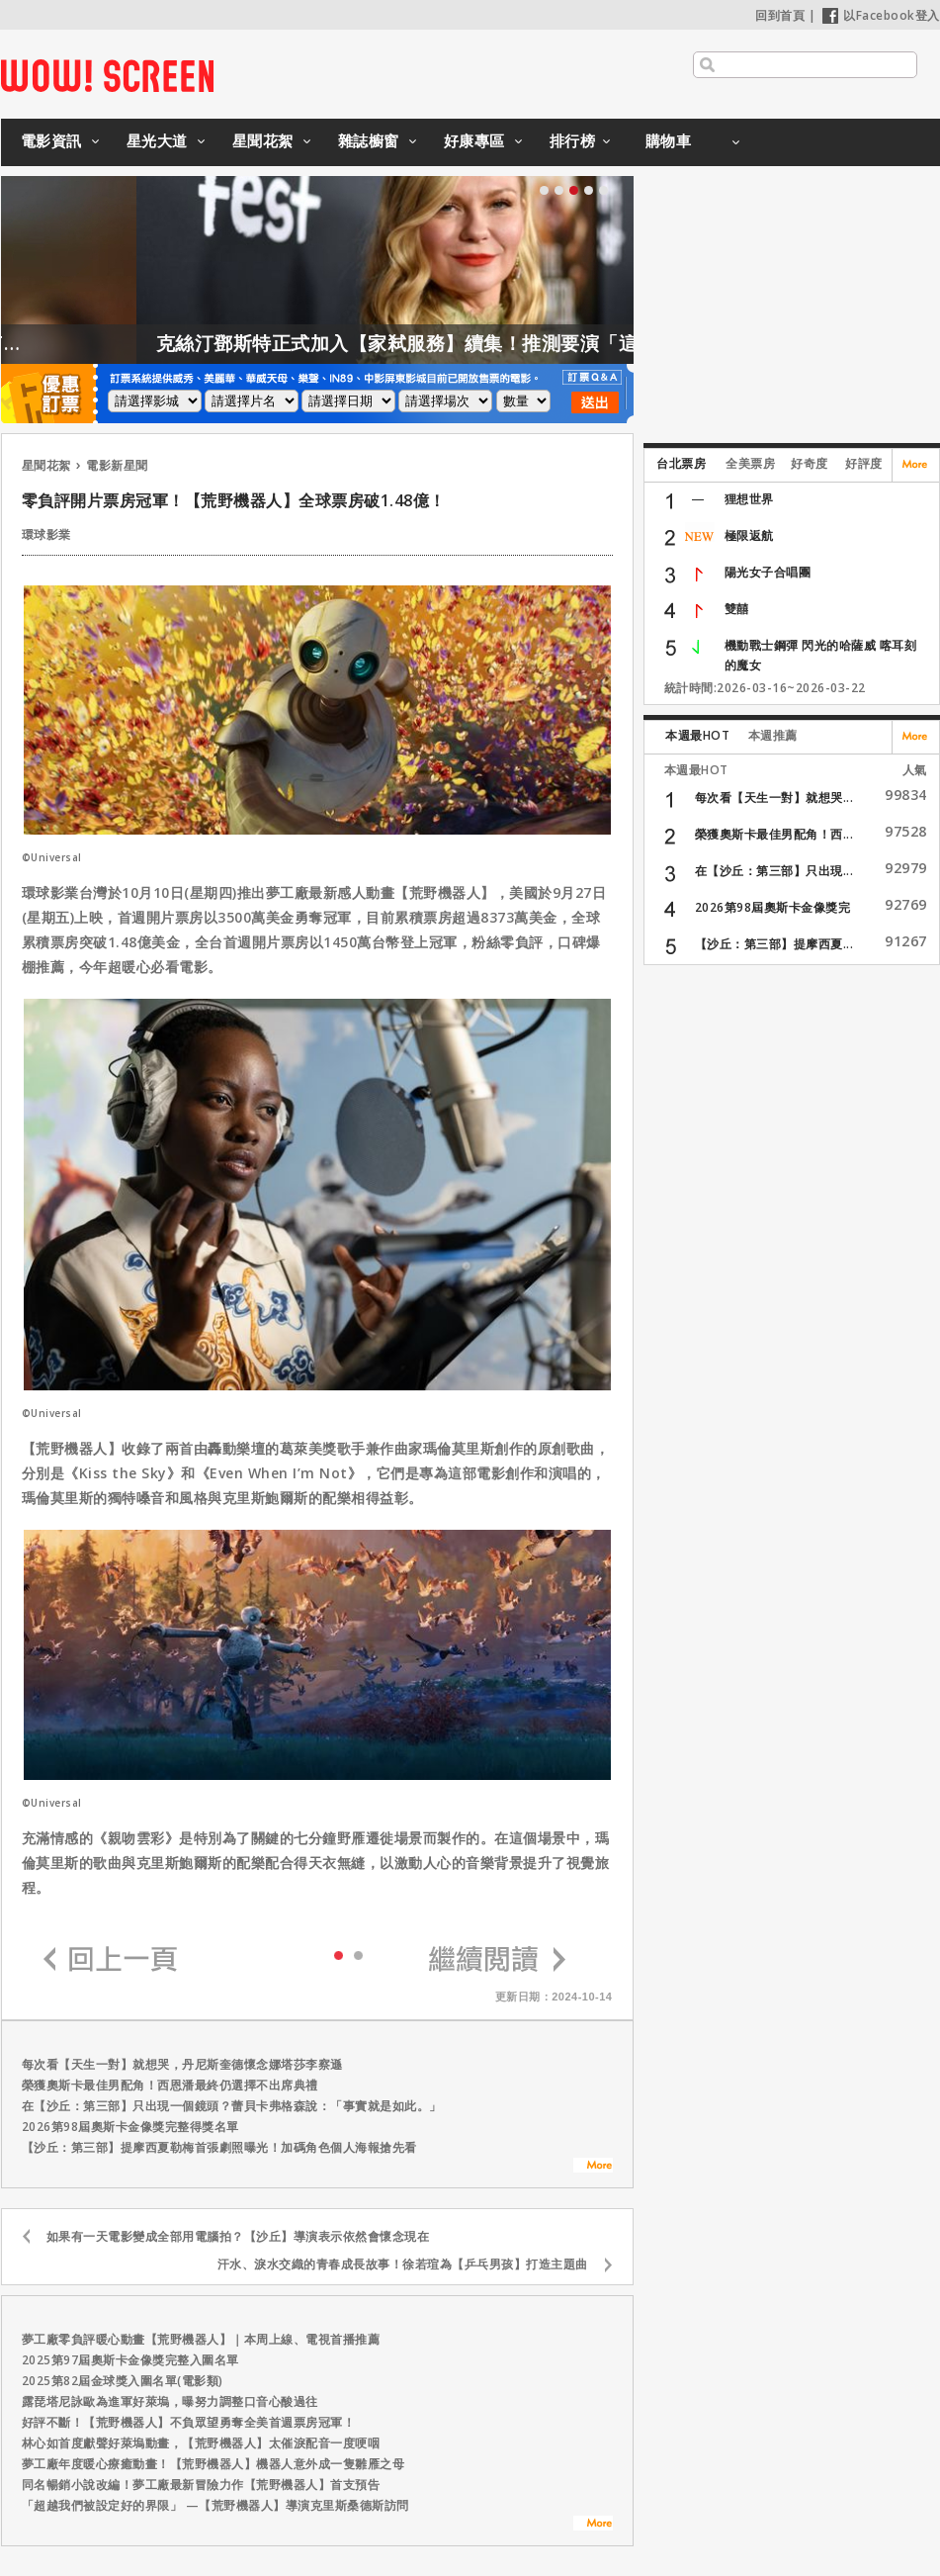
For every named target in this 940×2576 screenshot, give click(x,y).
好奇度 (809, 463)
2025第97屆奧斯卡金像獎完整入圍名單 (130, 2360)
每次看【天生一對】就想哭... (774, 797)
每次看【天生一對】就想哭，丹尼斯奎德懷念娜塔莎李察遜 (182, 2064)
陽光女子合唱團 (768, 572)
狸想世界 (749, 498)
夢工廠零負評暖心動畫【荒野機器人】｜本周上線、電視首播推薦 (201, 2339)
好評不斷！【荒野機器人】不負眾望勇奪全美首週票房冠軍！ (189, 2422)
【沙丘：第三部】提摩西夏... (774, 943)
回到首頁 (780, 15)
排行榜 (573, 140)
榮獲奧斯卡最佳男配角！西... (774, 834)
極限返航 (749, 535)
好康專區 (474, 140)
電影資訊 (51, 140)
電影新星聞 (117, 465)
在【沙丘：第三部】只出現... (774, 870)
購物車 (668, 140)
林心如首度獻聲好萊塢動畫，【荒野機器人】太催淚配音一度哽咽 (201, 2443)
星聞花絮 (263, 140)
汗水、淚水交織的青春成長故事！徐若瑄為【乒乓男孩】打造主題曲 (402, 2264)
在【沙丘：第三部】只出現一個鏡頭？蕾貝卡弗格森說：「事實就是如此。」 (232, 2105)
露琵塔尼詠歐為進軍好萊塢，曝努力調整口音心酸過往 (170, 2401)
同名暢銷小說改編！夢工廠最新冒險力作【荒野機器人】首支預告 (201, 2484)
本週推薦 (773, 735)
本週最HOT (697, 735)
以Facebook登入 (881, 15)
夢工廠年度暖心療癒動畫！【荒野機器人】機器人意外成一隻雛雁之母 (213, 2463)
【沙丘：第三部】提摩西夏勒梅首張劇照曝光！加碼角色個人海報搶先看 (219, 2147)
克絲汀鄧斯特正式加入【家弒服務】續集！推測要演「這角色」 (478, 343)
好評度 (864, 463)
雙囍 (737, 608)
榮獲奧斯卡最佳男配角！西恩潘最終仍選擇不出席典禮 (170, 2085)
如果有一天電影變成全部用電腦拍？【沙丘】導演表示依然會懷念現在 (238, 2236)
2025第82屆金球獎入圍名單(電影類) (122, 2380)
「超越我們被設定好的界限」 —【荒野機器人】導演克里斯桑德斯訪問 (215, 2505)
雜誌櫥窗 (368, 140)
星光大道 (157, 140)
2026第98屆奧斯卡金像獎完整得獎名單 (130, 2126)
